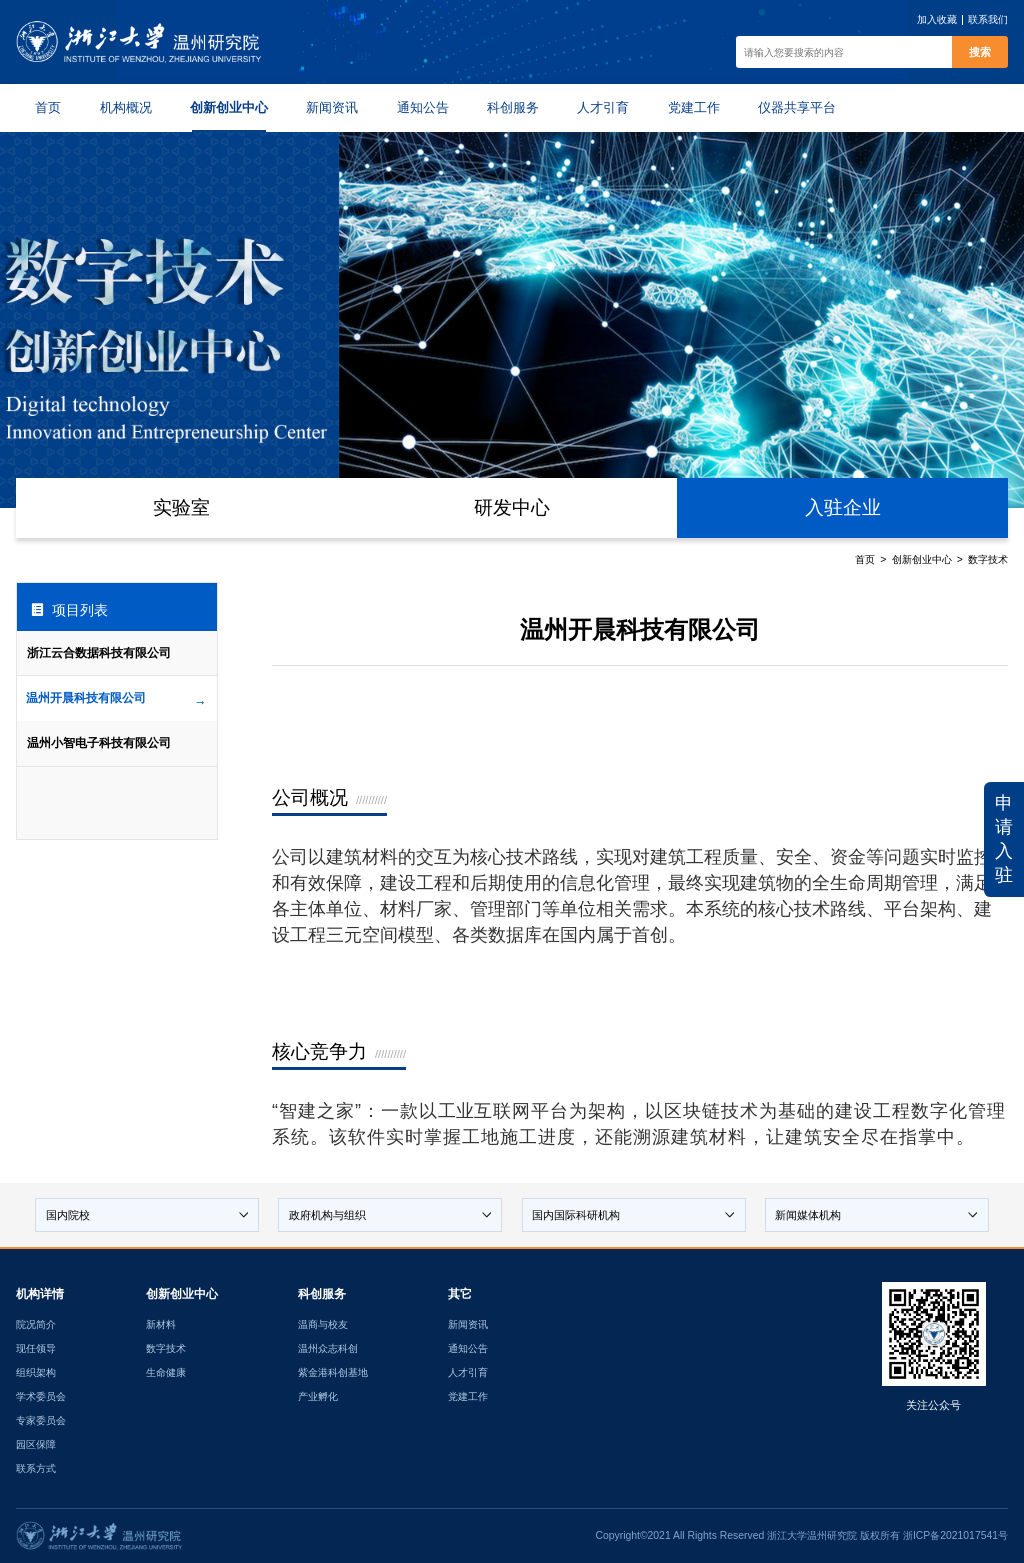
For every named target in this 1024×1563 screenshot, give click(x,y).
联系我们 (988, 19)
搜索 (980, 52)
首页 (865, 559)
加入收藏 (937, 19)
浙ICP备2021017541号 (955, 1535)
